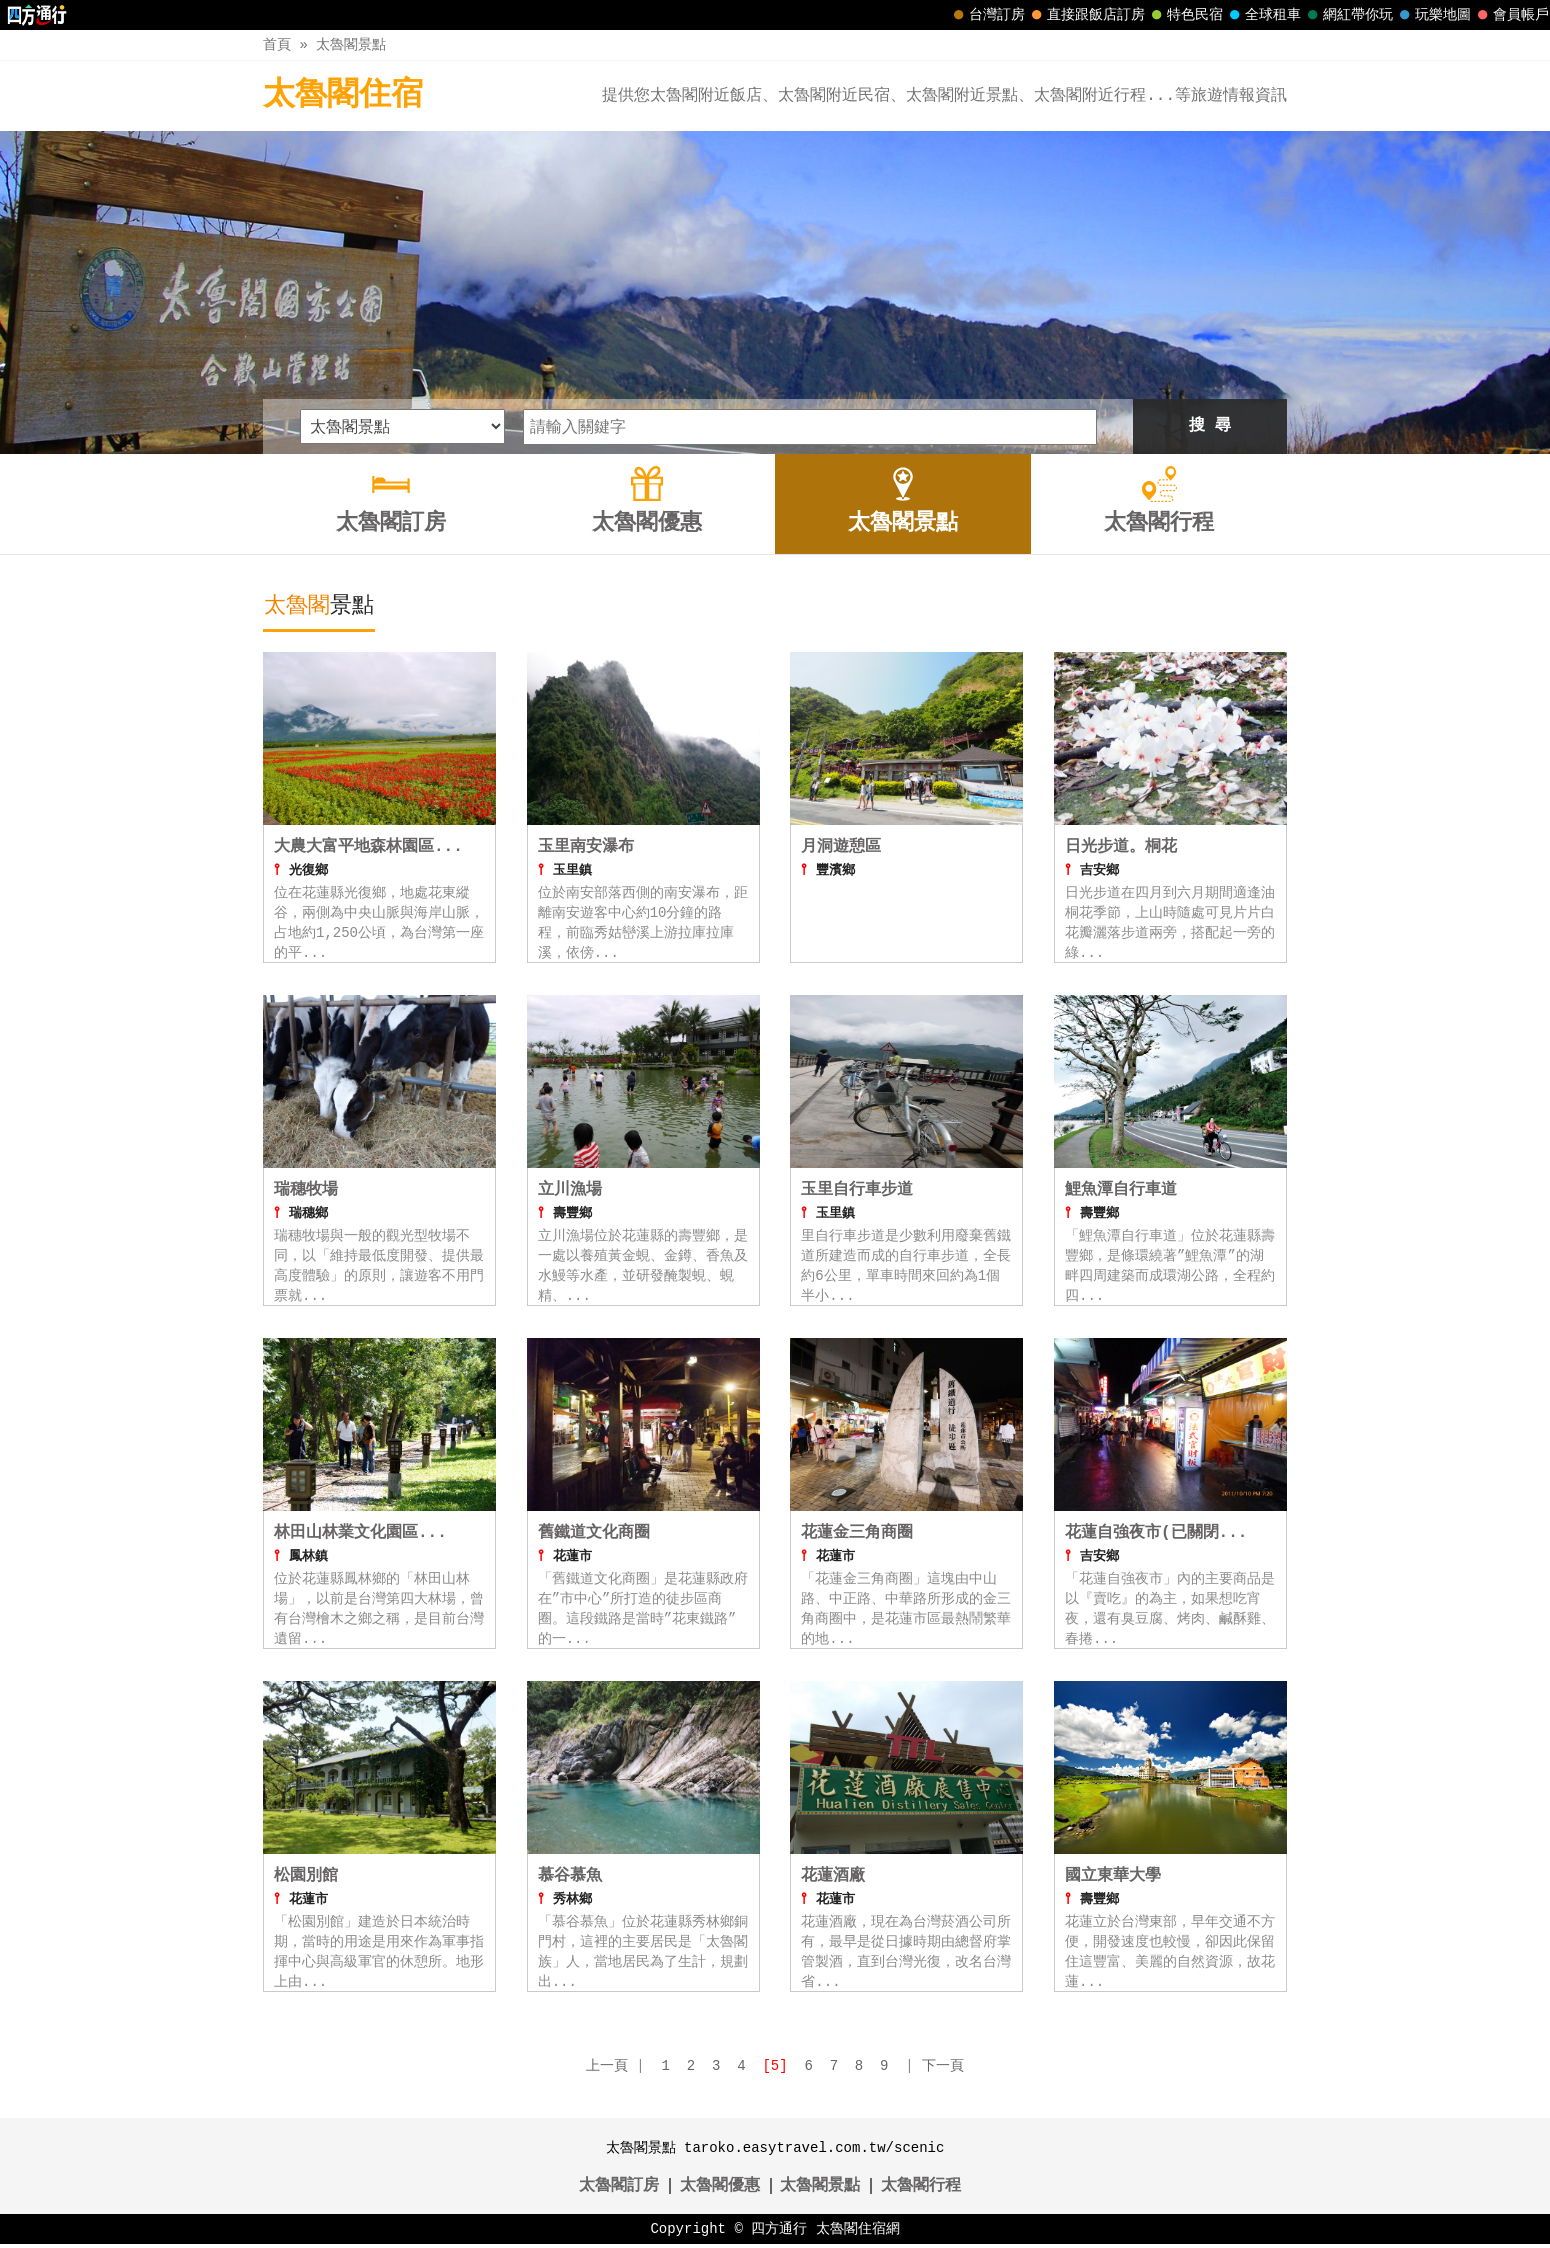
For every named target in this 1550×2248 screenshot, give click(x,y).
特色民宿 (1185, 15)
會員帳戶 (1511, 15)
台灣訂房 (987, 15)
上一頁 (607, 2069)
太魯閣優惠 (720, 2190)
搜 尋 (1210, 426)
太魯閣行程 (921, 2190)
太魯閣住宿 (343, 95)
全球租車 (1263, 15)
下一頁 (943, 2069)
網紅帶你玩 (1348, 15)
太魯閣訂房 (619, 2190)
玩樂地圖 (1433, 15)
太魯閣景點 (351, 44)
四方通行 (779, 2232)
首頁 (277, 44)
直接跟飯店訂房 (1086, 15)
